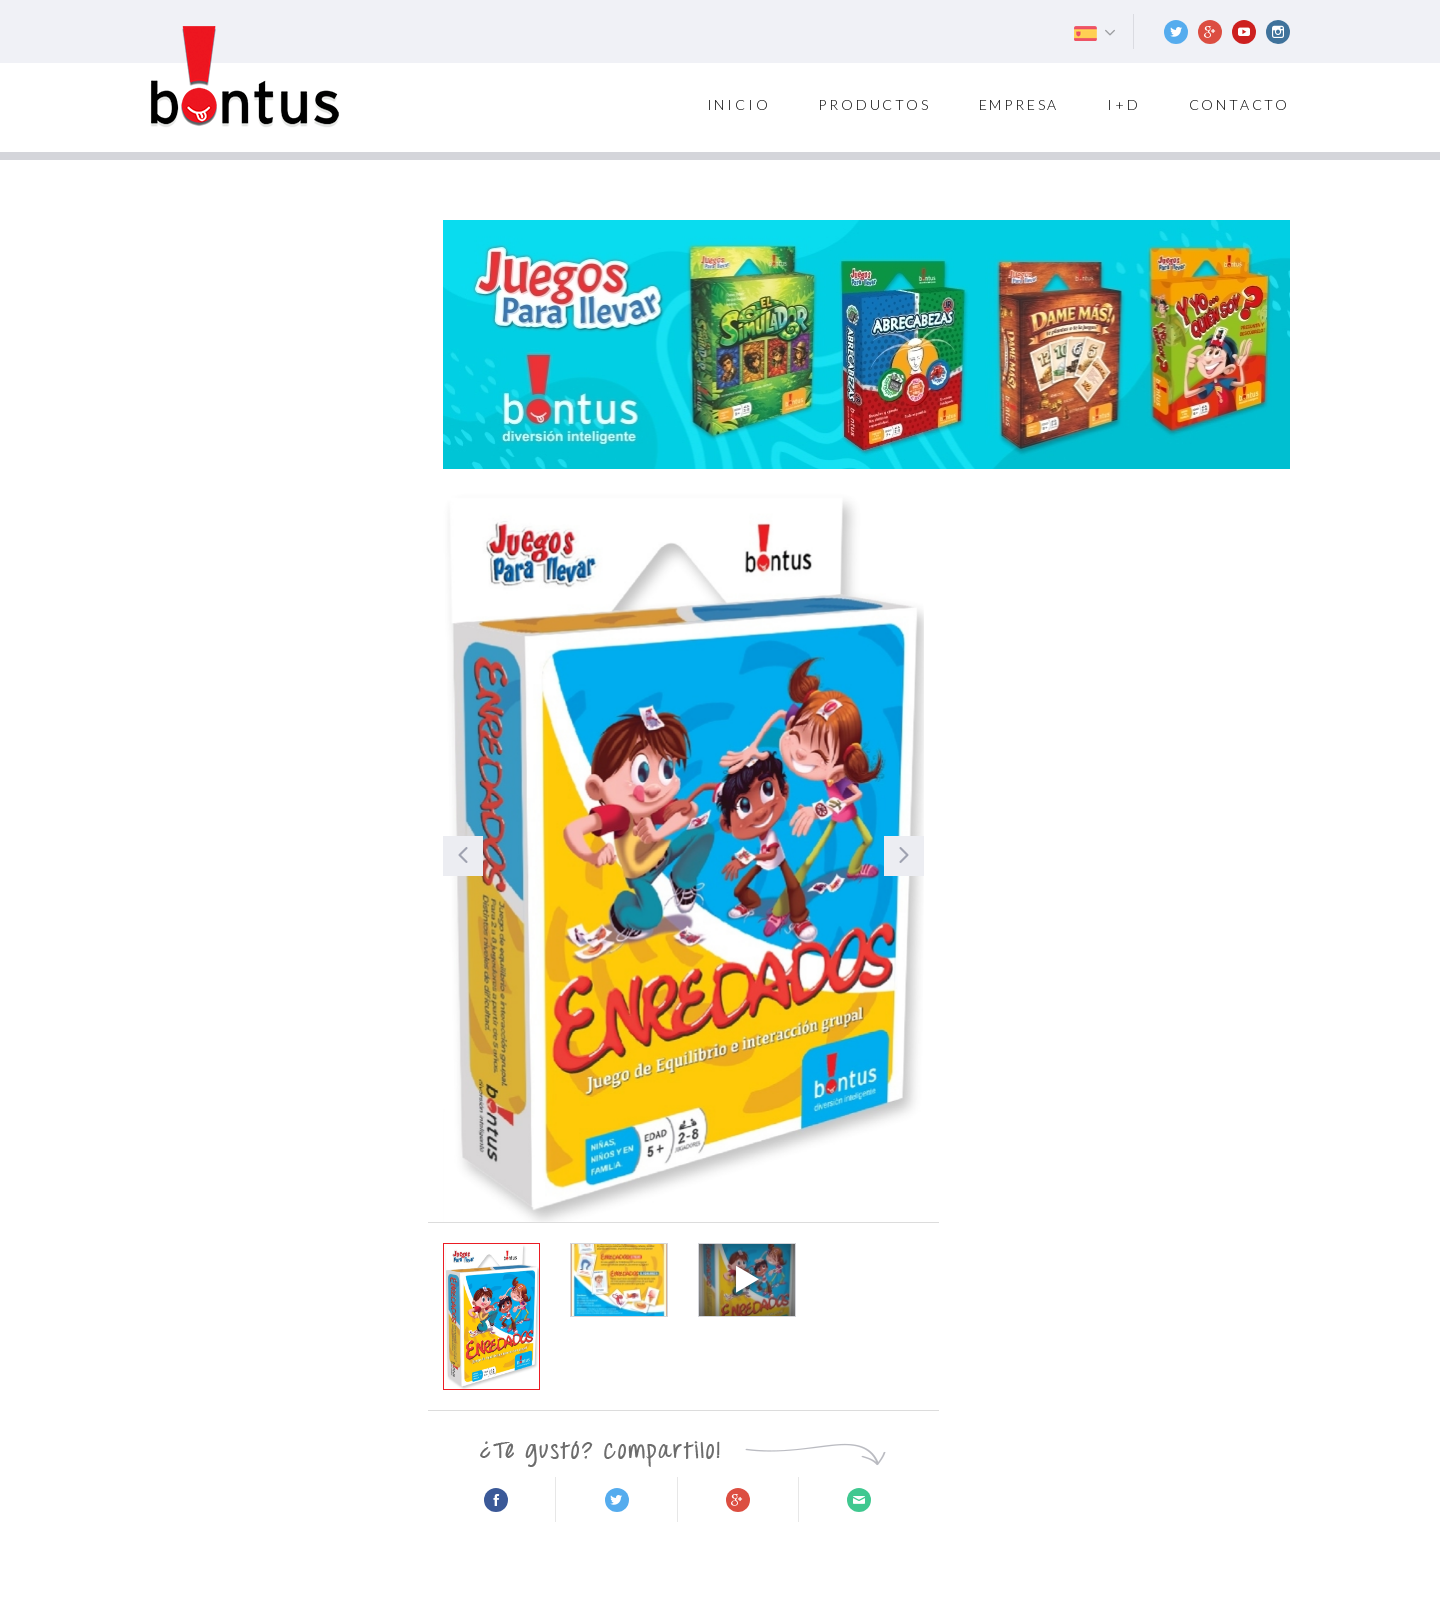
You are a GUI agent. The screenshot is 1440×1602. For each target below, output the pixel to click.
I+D (1123, 104)
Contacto (1239, 104)
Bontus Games (245, 77)
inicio (739, 104)
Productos (874, 104)
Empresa (1019, 104)
